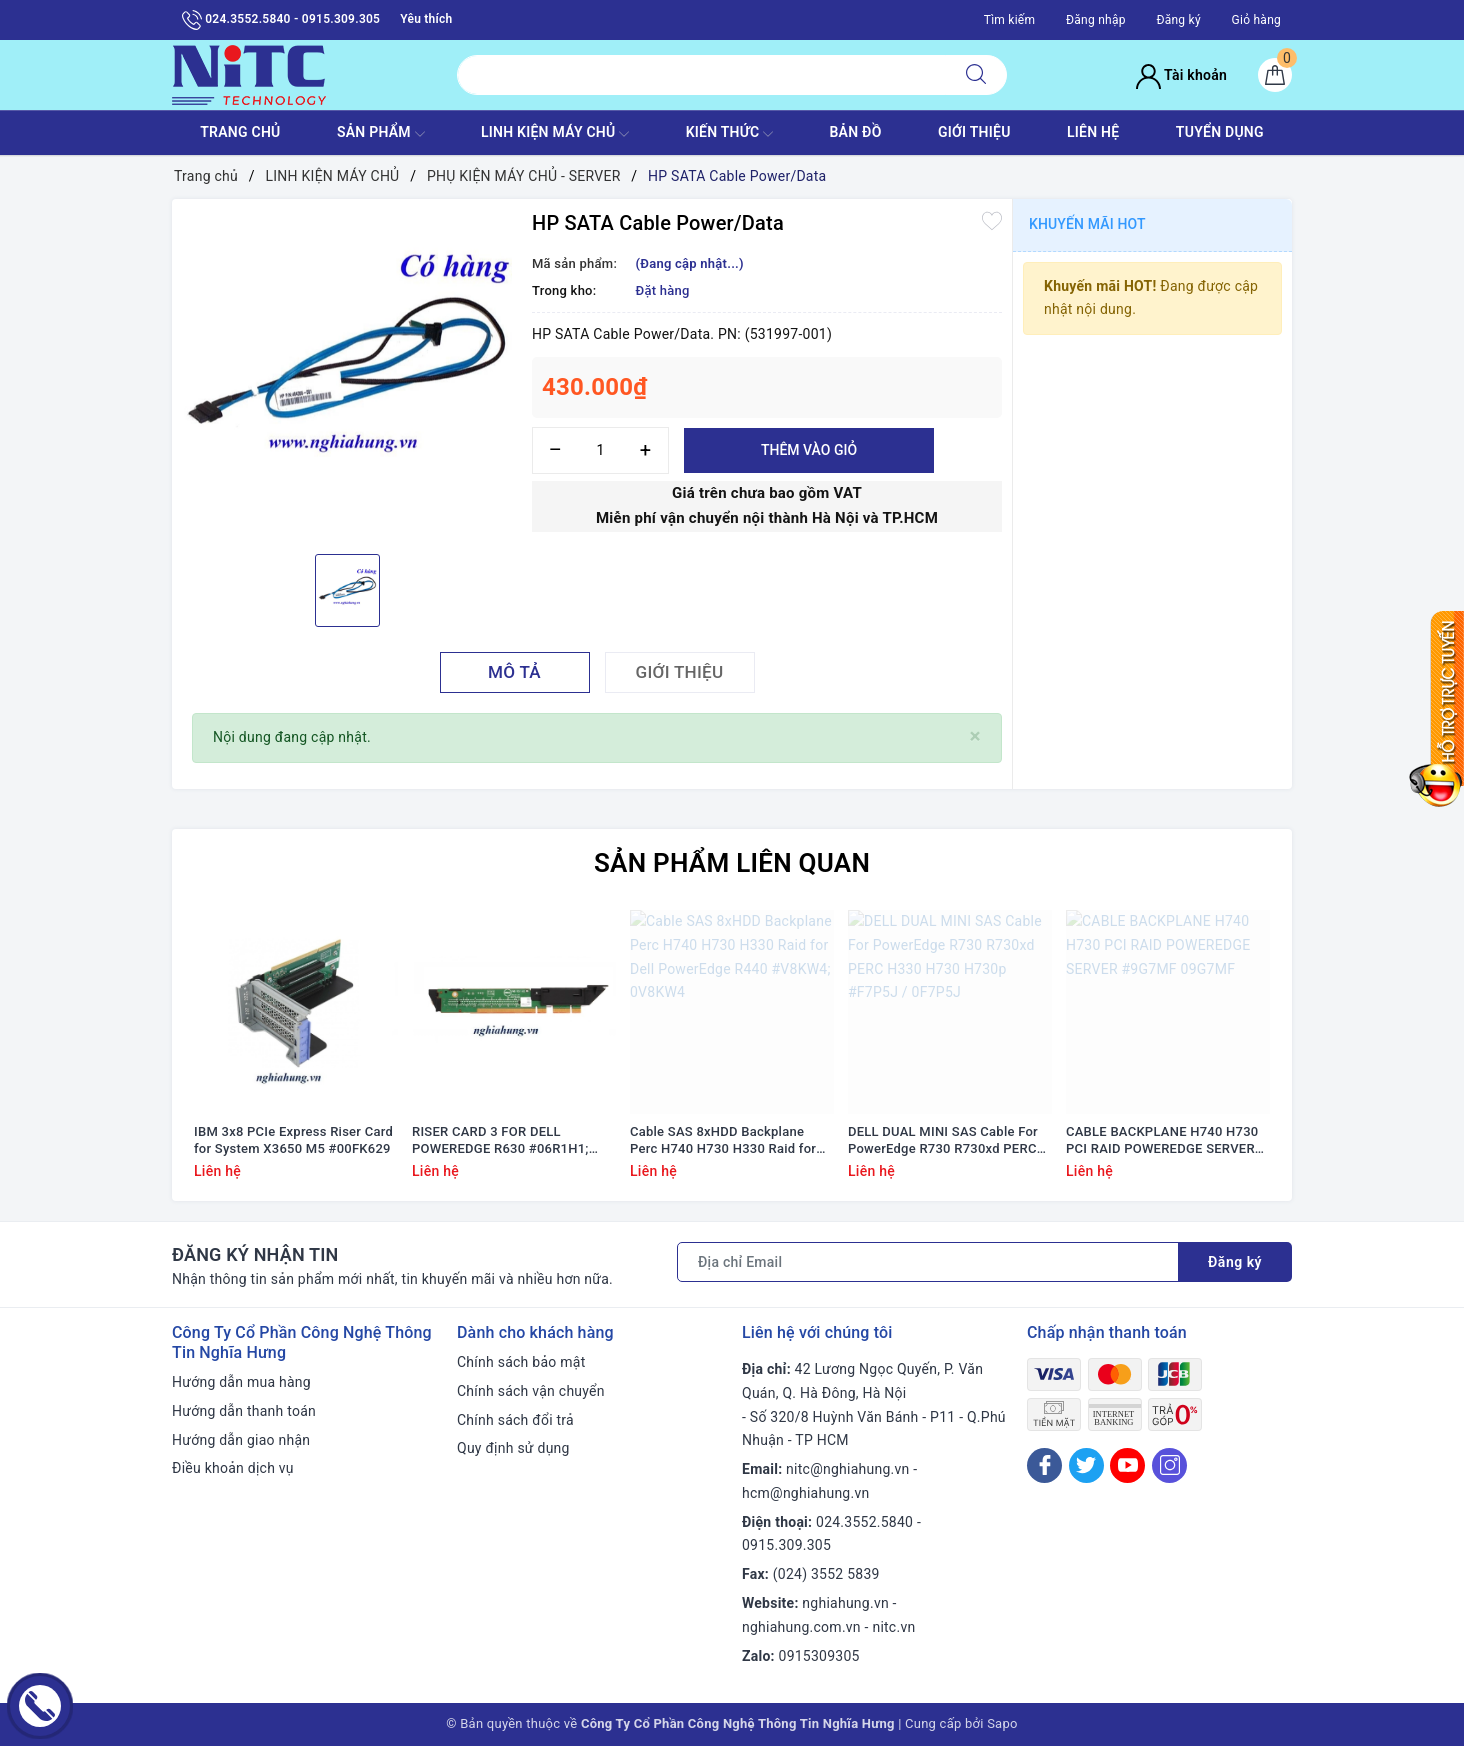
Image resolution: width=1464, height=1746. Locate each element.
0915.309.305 (786, 1545)
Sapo (1002, 1723)
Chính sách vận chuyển (531, 1391)
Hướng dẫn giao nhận (241, 1440)
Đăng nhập (1096, 20)
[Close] (975, 736)
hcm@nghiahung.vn (805, 1493)
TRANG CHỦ (240, 132)
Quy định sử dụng (513, 1448)
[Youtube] (1127, 1465)
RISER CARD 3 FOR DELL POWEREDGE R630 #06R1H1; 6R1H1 (500, 1141)
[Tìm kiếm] (976, 75)
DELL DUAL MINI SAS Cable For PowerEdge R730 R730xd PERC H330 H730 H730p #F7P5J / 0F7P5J (943, 1141)
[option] (347, 374)
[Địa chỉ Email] (928, 1262)
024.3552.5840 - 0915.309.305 (281, 20)
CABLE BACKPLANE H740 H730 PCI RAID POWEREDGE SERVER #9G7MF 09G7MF (1162, 1141)
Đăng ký (1178, 20)
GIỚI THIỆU (974, 132)
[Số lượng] (600, 450)
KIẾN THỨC (729, 134)
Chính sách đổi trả (515, 1420)
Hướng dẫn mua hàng (241, 1382)
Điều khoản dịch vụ (233, 1468)
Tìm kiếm (1010, 20)
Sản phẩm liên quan (732, 863)
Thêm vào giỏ (809, 450)
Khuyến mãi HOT (1087, 224)
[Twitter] (1086, 1465)
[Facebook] (1044, 1465)
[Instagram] (1169, 1465)
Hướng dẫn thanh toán (244, 1411)
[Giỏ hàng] (1275, 75)
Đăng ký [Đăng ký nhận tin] (1235, 1262)
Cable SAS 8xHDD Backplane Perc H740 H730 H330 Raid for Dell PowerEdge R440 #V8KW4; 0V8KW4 (724, 1141)
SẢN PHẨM (381, 134)
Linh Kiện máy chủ (555, 134)
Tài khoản (1181, 75)
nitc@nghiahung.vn (847, 1469)
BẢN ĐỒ (855, 132)
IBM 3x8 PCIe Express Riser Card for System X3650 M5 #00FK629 (293, 1140)
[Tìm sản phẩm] (701, 75)
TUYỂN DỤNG (1220, 132)
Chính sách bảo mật (521, 1362)
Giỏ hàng (1256, 20)
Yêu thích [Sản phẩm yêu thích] (426, 19)
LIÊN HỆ (1093, 132)
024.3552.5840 (864, 1522)
